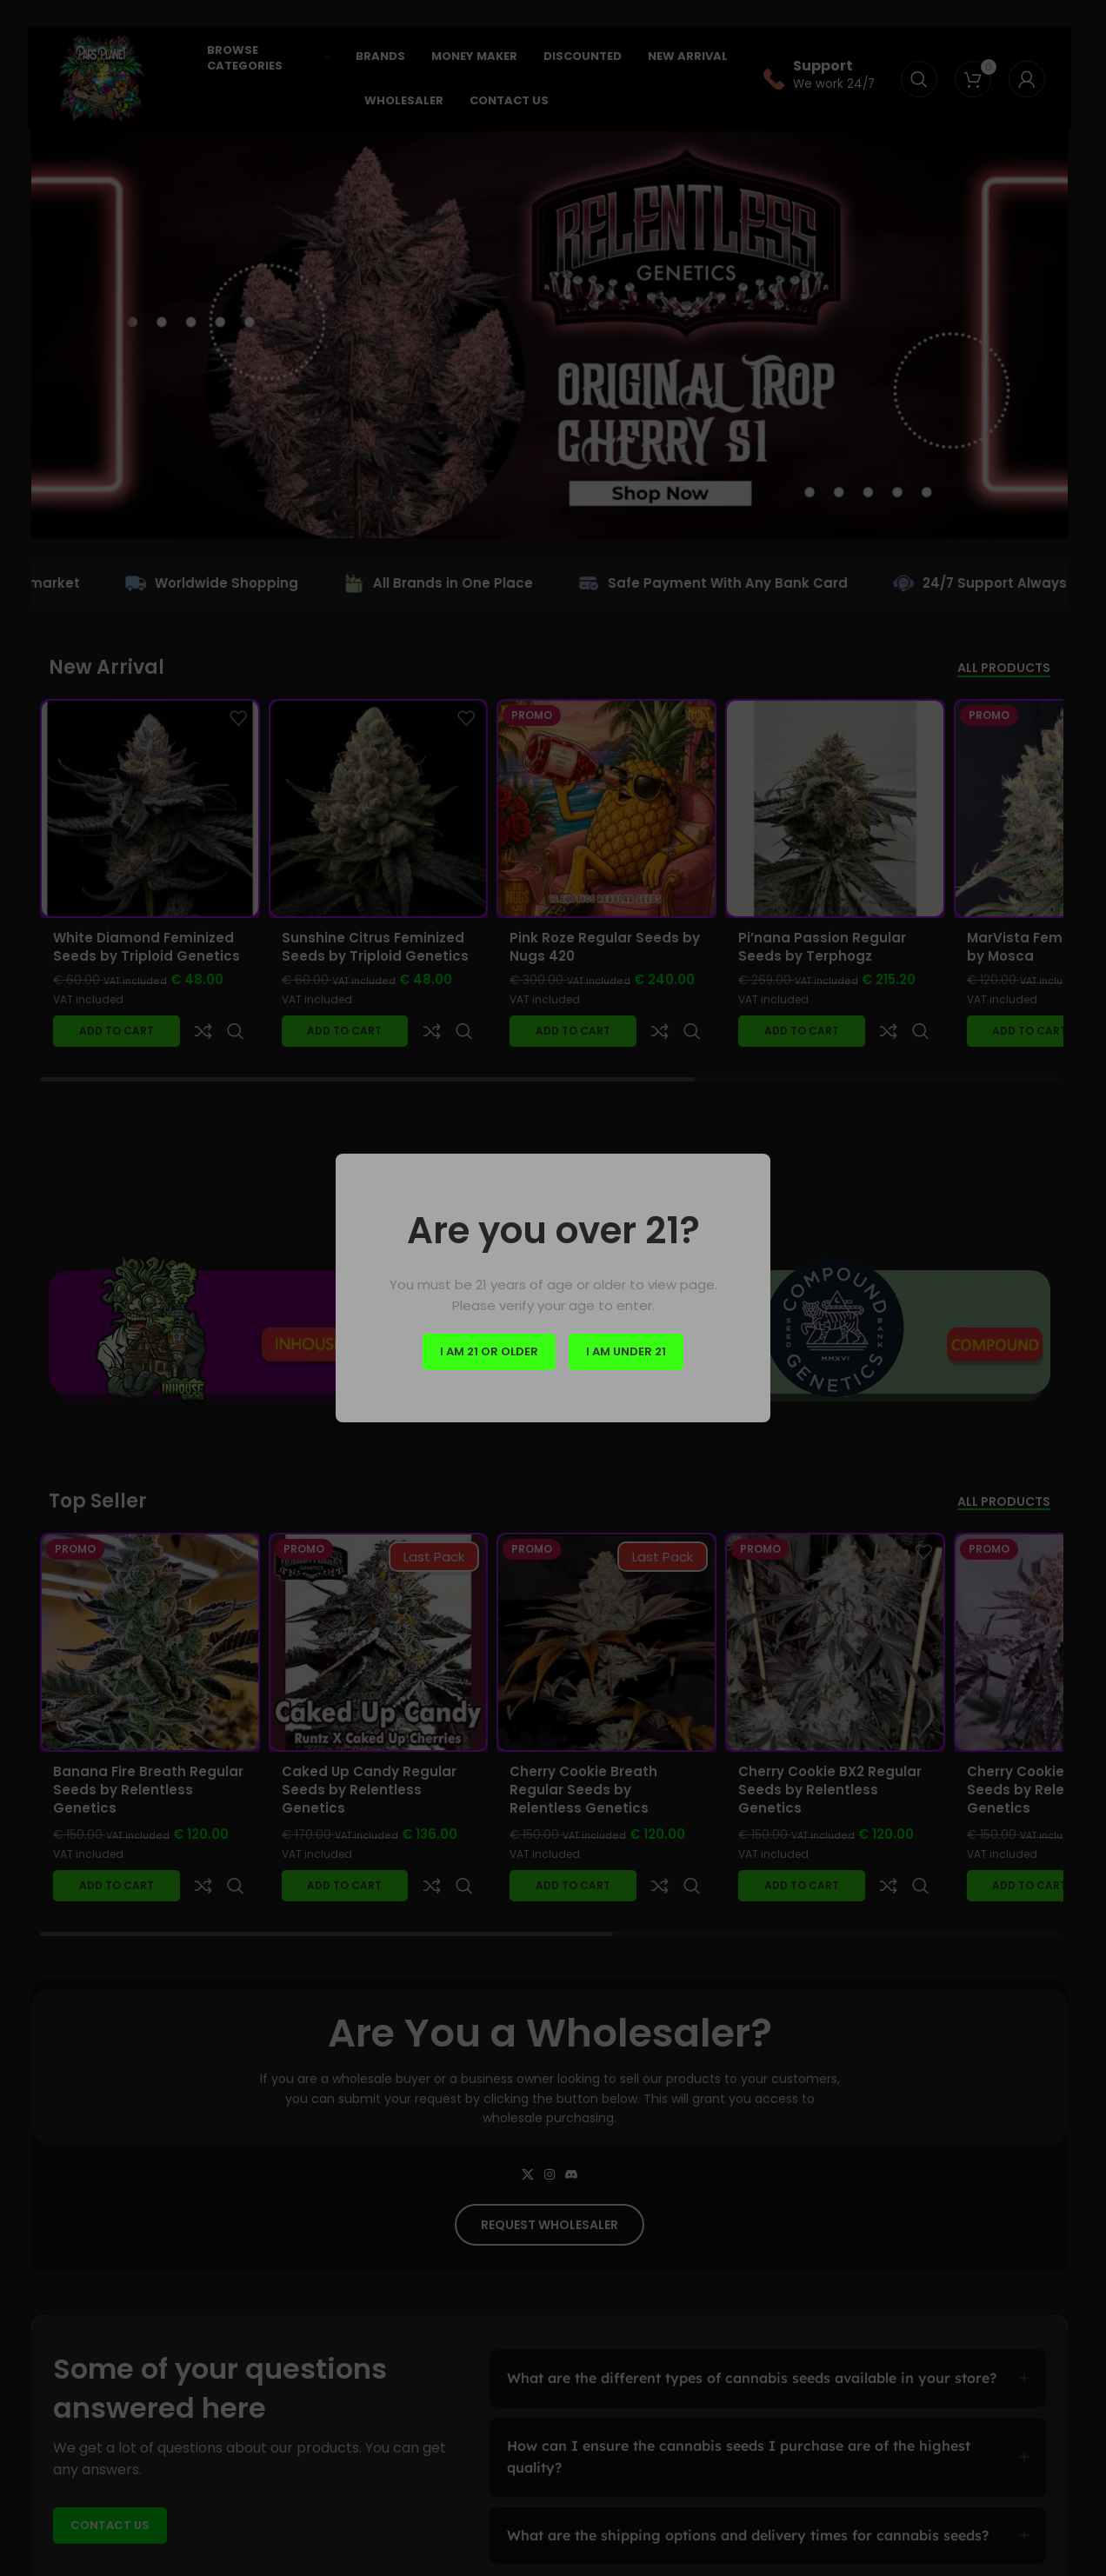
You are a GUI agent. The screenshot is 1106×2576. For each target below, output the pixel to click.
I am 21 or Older (489, 1351)
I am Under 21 (626, 1351)
